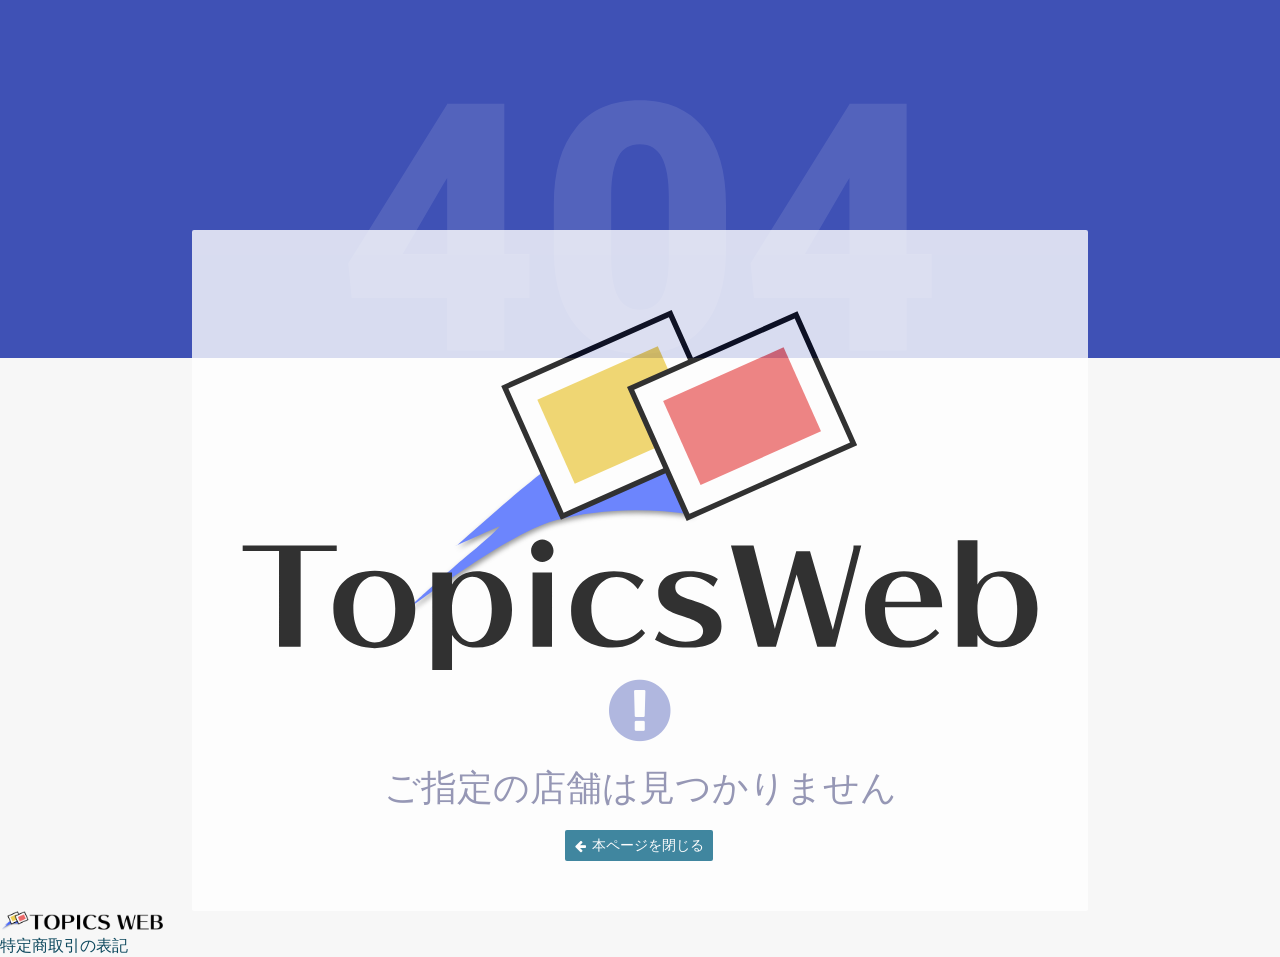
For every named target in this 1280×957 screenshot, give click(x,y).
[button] (639, 845)
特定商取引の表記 (64, 945)
